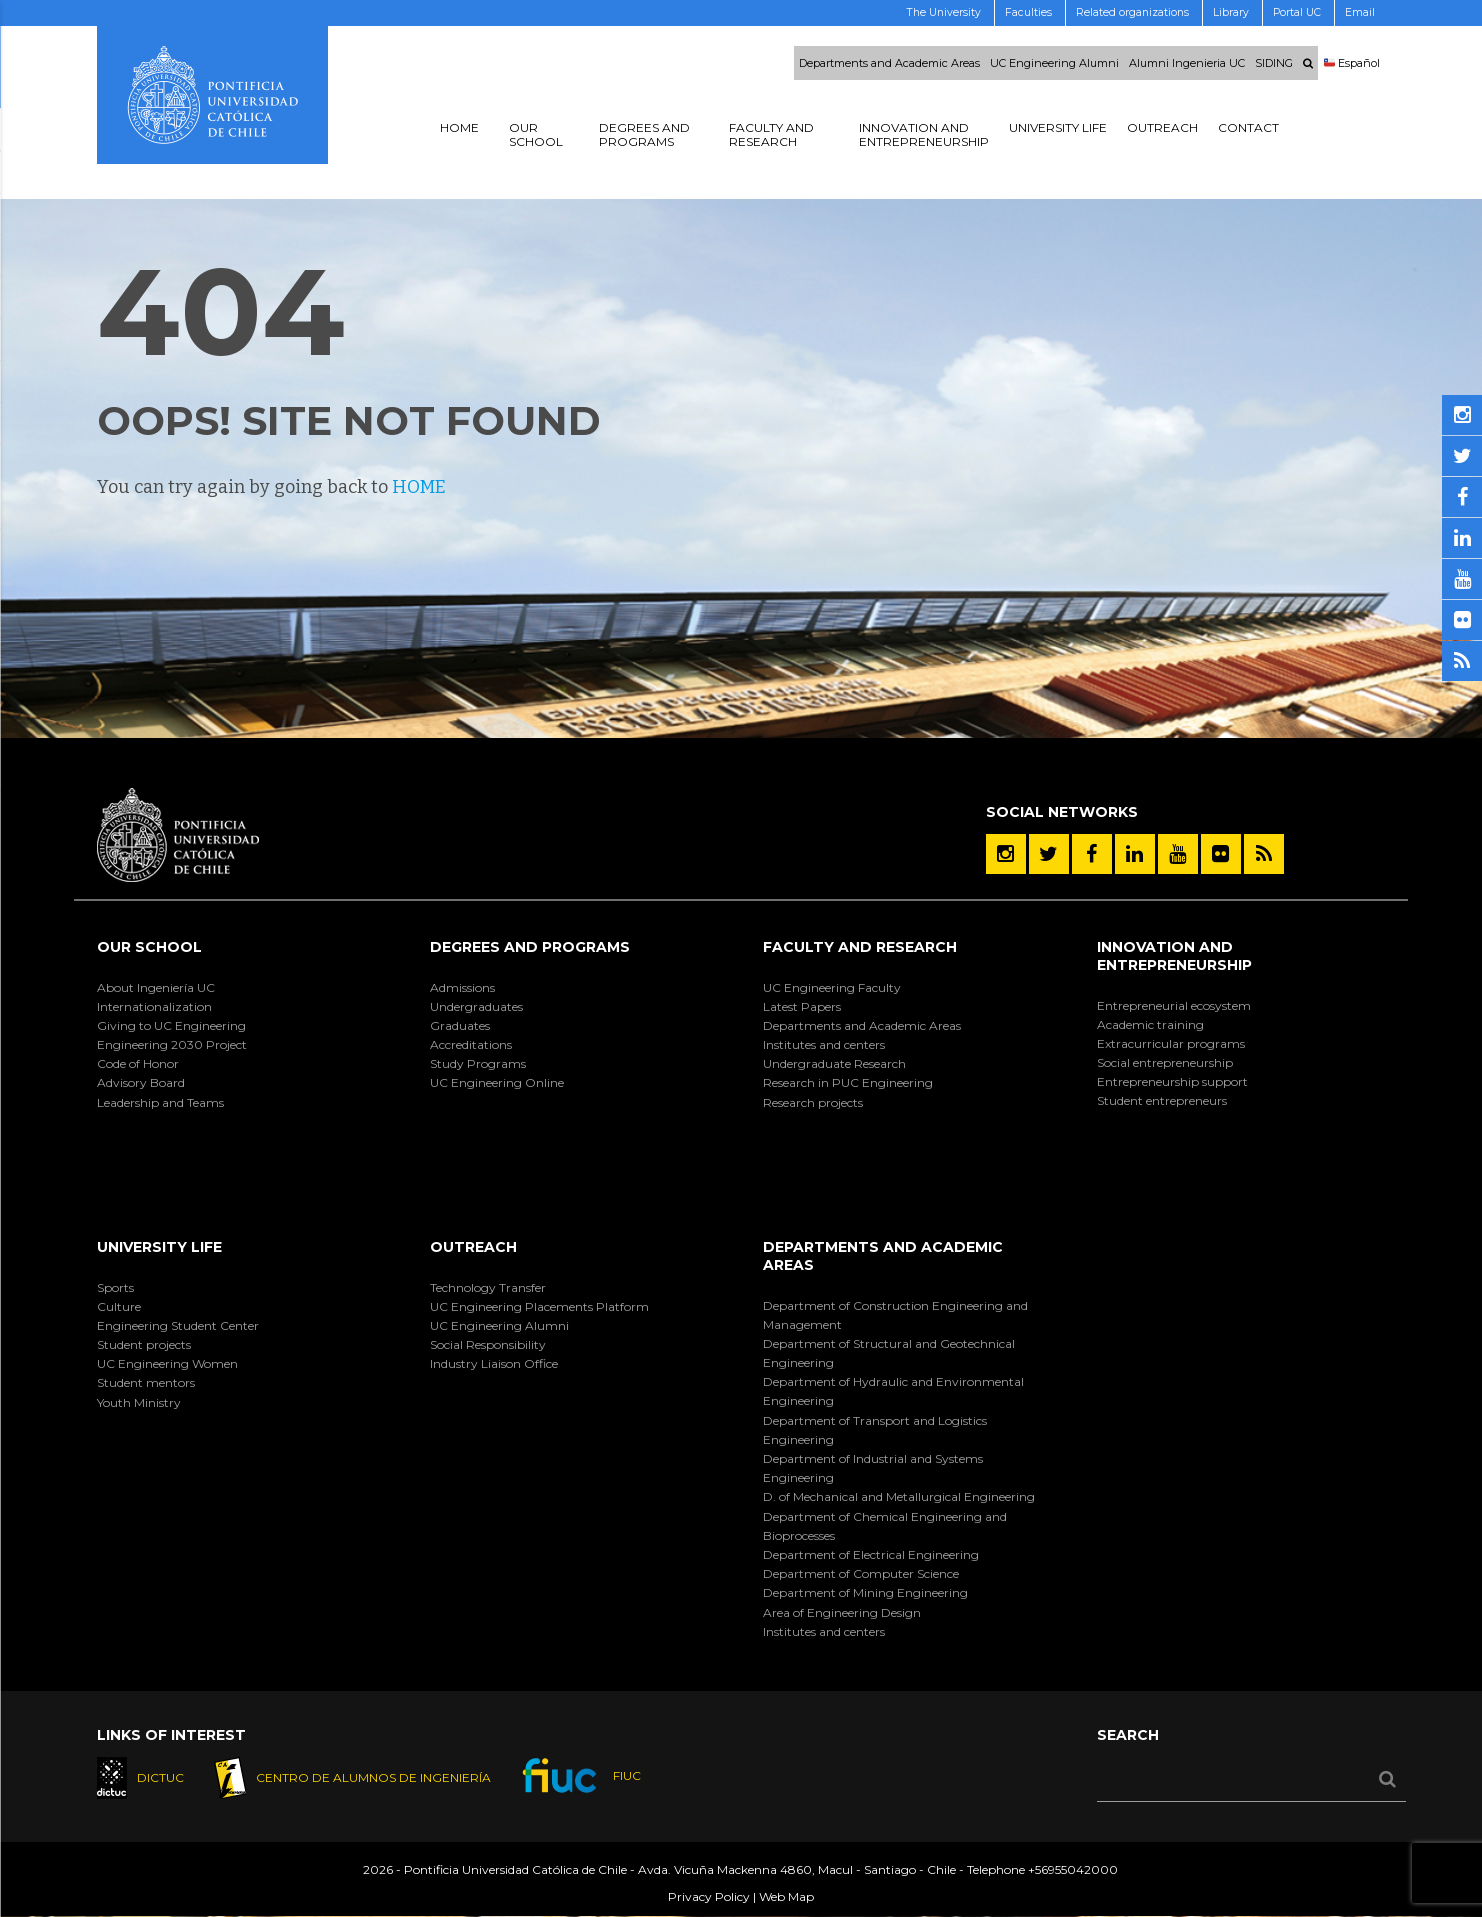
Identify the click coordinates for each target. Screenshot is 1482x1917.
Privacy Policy (709, 1897)
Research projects (813, 1102)
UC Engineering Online (497, 1082)
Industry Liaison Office (494, 1363)
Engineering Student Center (178, 1325)
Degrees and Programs (530, 947)
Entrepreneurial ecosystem (1174, 1005)
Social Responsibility (488, 1344)
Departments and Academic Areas (889, 63)
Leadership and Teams (160, 1102)
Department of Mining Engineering (865, 1592)
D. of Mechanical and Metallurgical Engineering (899, 1496)
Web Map (786, 1897)
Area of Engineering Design (842, 1612)
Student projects (144, 1344)
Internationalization (154, 1006)
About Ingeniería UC (156, 987)
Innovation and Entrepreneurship (1174, 956)
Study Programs (478, 1063)
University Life (159, 1247)
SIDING (1274, 63)
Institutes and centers (824, 1044)
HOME (419, 487)
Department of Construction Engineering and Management (895, 1315)
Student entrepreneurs (1162, 1100)
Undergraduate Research (834, 1063)
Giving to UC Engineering (171, 1025)
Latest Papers (802, 1006)
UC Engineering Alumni (1054, 63)
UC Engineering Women (167, 1363)
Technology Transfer (488, 1287)
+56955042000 (1073, 1870)
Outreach (473, 1247)
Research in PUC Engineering (848, 1082)
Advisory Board (141, 1082)
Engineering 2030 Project (172, 1044)
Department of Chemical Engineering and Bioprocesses (885, 1526)
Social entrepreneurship (1165, 1062)
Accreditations (471, 1044)
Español (1352, 63)
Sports (115, 1287)
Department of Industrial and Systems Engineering (873, 1468)
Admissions (462, 987)
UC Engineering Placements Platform (539, 1306)
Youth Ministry (139, 1402)
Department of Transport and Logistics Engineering (875, 1430)
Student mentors (146, 1382)
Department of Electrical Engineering (871, 1554)
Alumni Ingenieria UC (1187, 63)
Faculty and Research (860, 947)
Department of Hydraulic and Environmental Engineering (893, 1391)
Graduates (460, 1025)
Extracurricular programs (1171, 1043)
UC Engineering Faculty (832, 987)
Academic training (1150, 1024)
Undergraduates (476, 1006)
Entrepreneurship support (1172, 1081)
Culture (119, 1306)
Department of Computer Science (861, 1573)
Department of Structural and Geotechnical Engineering (889, 1353)
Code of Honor (138, 1063)
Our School (149, 947)
